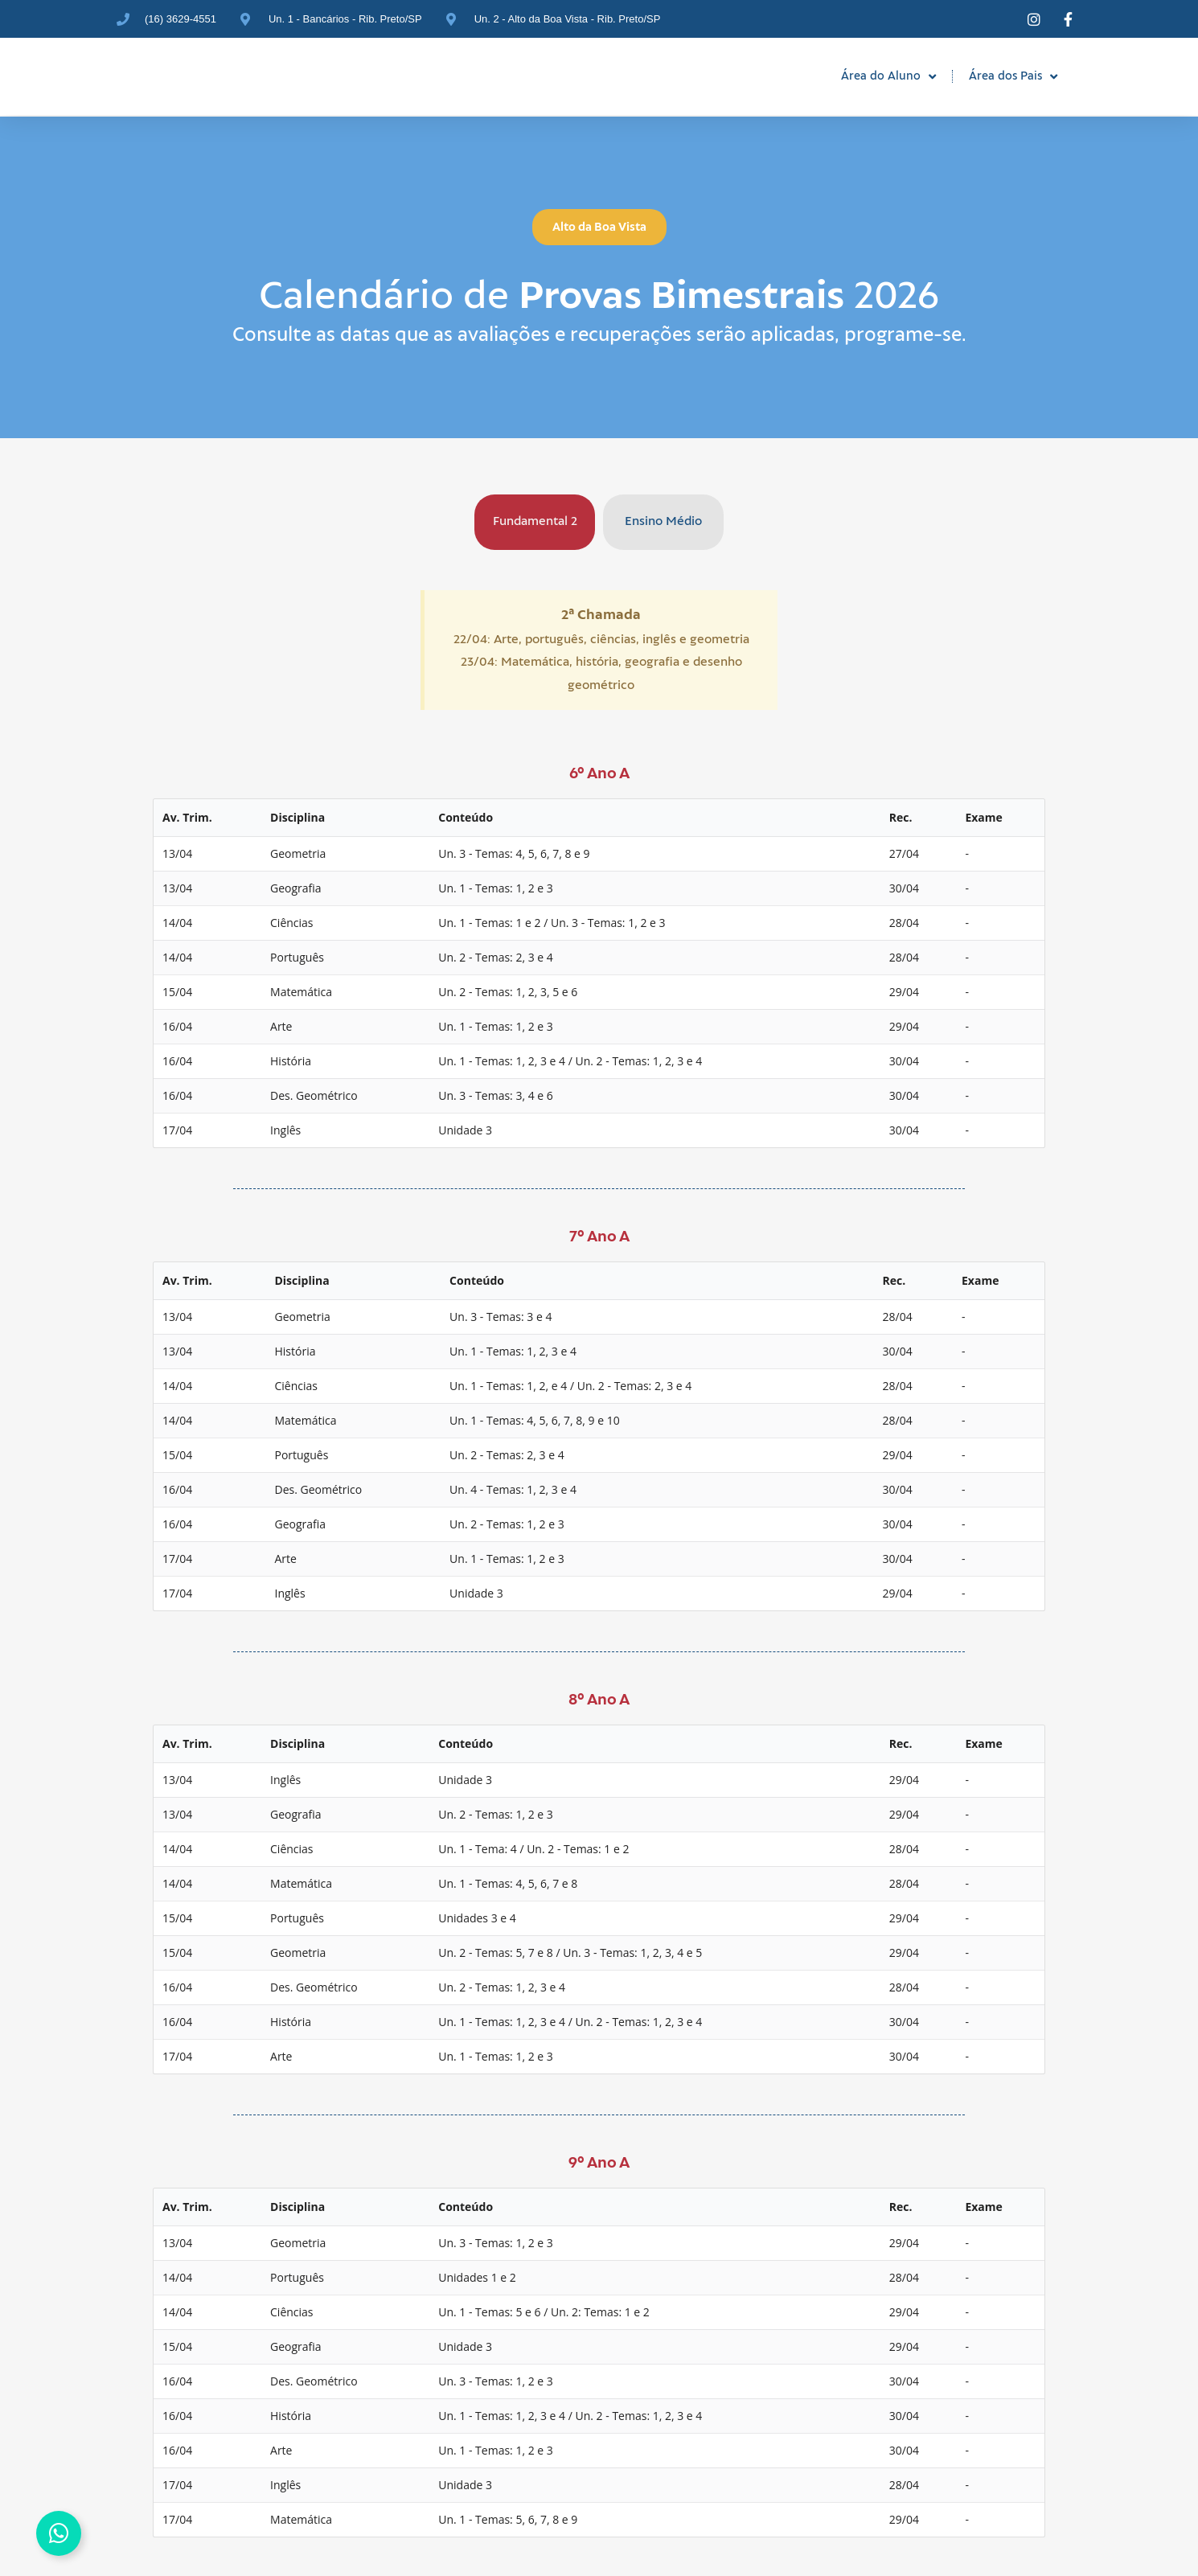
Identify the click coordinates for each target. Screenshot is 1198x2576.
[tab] (534, 522)
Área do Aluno (888, 77)
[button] (599, 227)
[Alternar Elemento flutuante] (58, 2533)
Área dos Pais (1013, 77)
